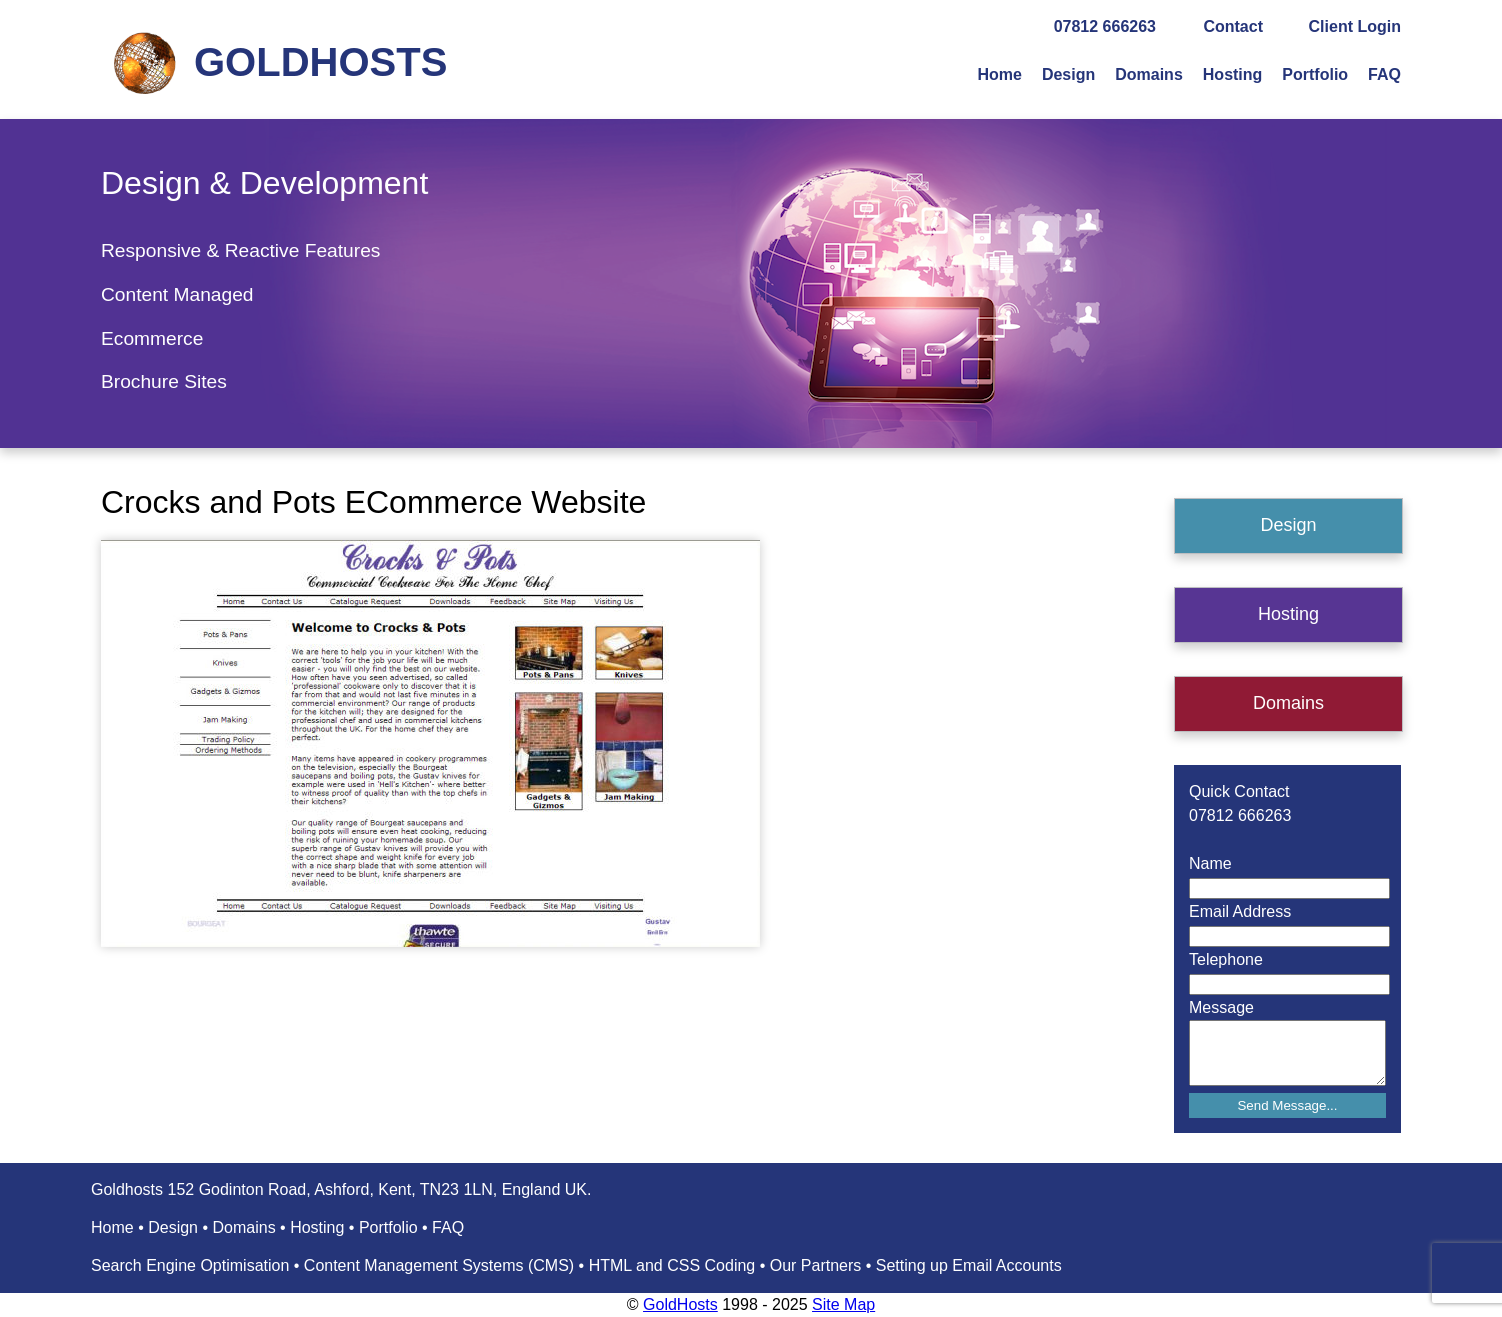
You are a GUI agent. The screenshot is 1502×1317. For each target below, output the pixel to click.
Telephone (1226, 959)
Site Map (843, 1304)
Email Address (1240, 911)
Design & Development (264, 183)
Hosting (1233, 74)
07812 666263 (1105, 26)
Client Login (1355, 26)
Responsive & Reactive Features (240, 250)
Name (1210, 863)
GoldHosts (680, 1304)
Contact (1233, 26)
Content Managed (177, 294)
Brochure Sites (164, 381)
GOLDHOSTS (320, 62)
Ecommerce (152, 338)
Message (1221, 1007)
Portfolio (1315, 74)
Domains (1149, 74)
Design (1068, 74)
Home (999, 74)
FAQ (1384, 74)
